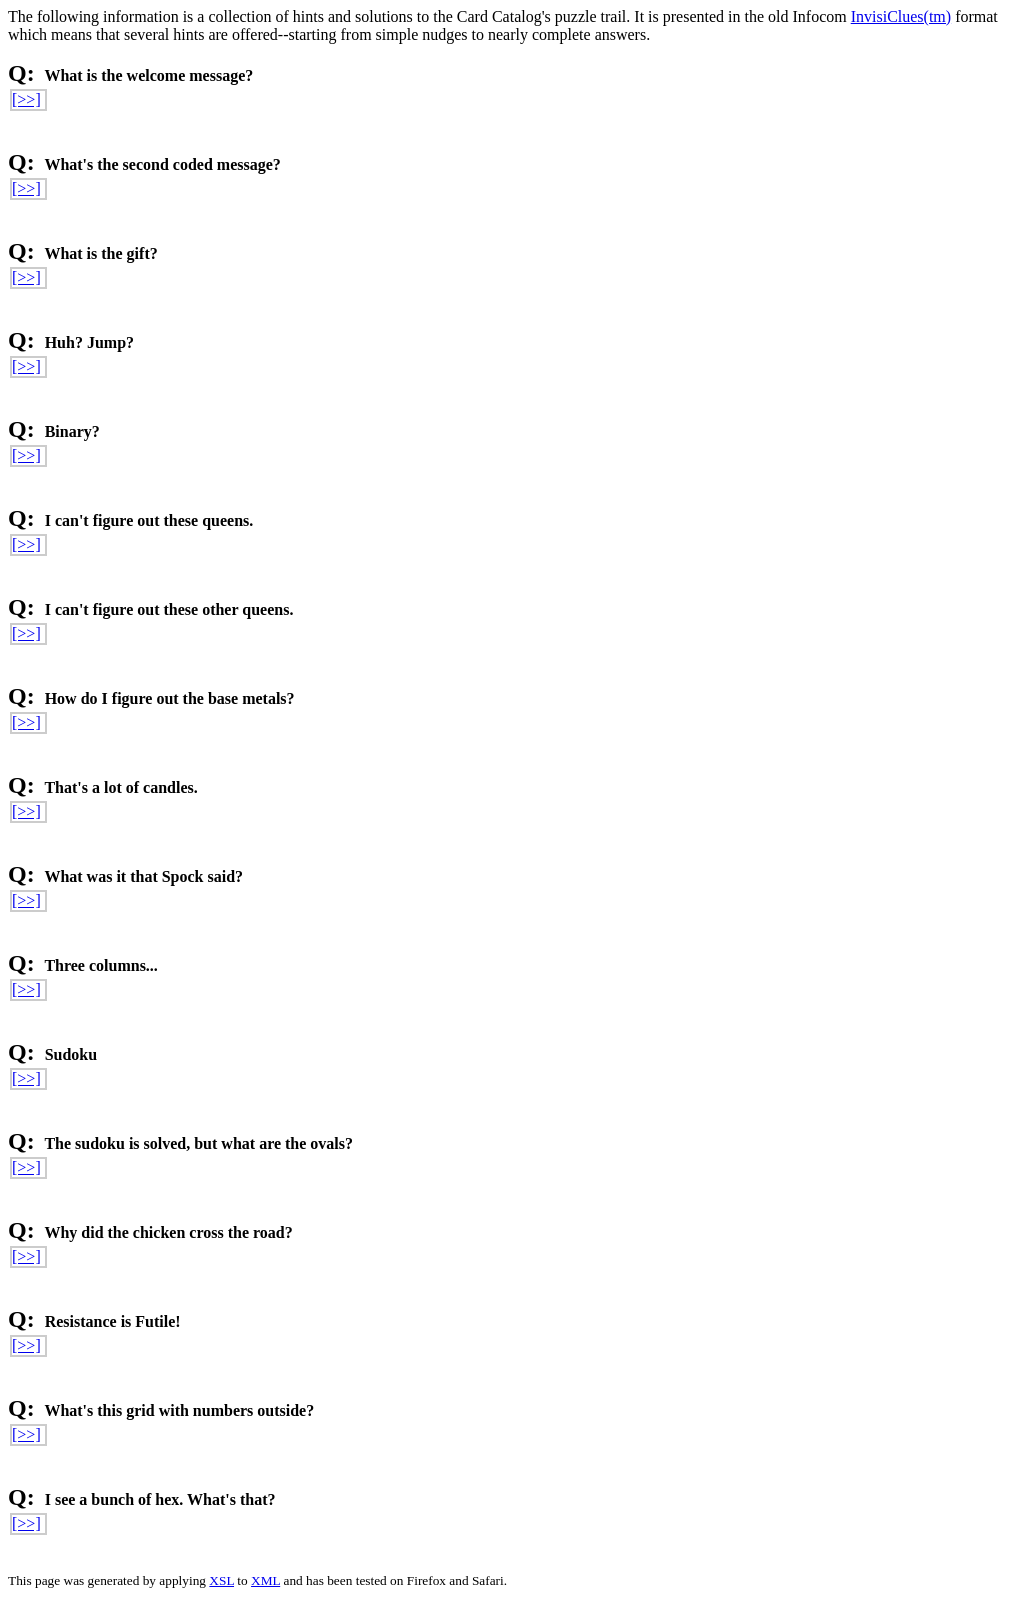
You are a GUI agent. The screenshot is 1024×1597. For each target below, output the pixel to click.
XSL (221, 1580)
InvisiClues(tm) (901, 16)
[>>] (26, 99)
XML (265, 1580)
